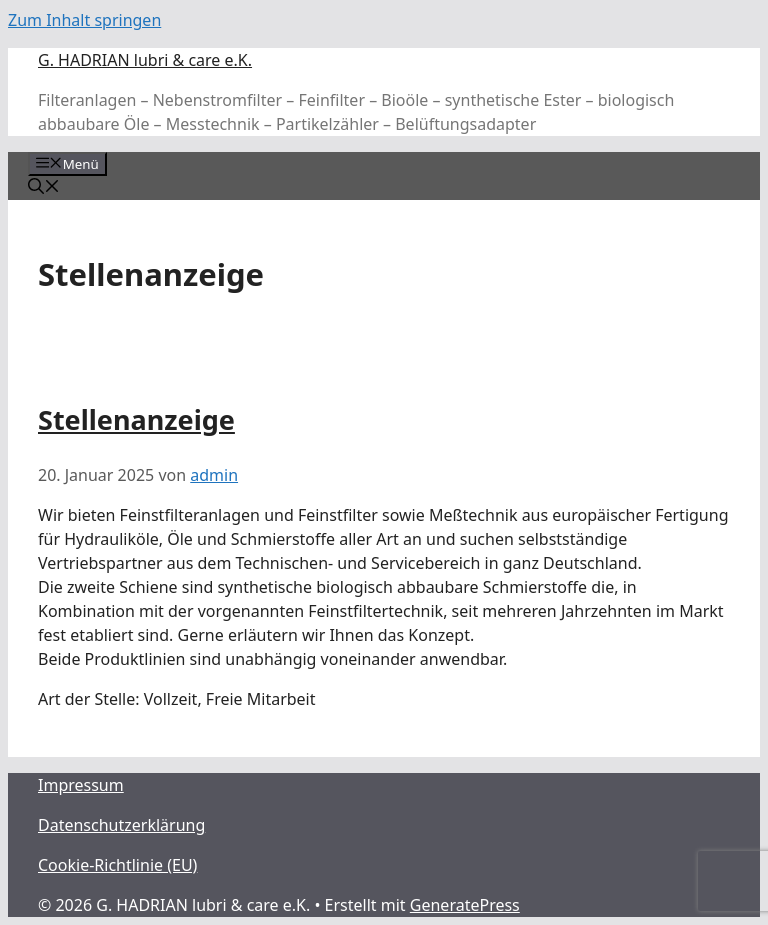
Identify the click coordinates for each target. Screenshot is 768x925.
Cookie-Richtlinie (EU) (117, 865)
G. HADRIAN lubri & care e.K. (145, 60)
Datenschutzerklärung (121, 825)
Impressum (81, 785)
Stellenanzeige (136, 419)
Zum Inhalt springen (84, 20)
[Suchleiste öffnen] (44, 188)
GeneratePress (465, 905)
